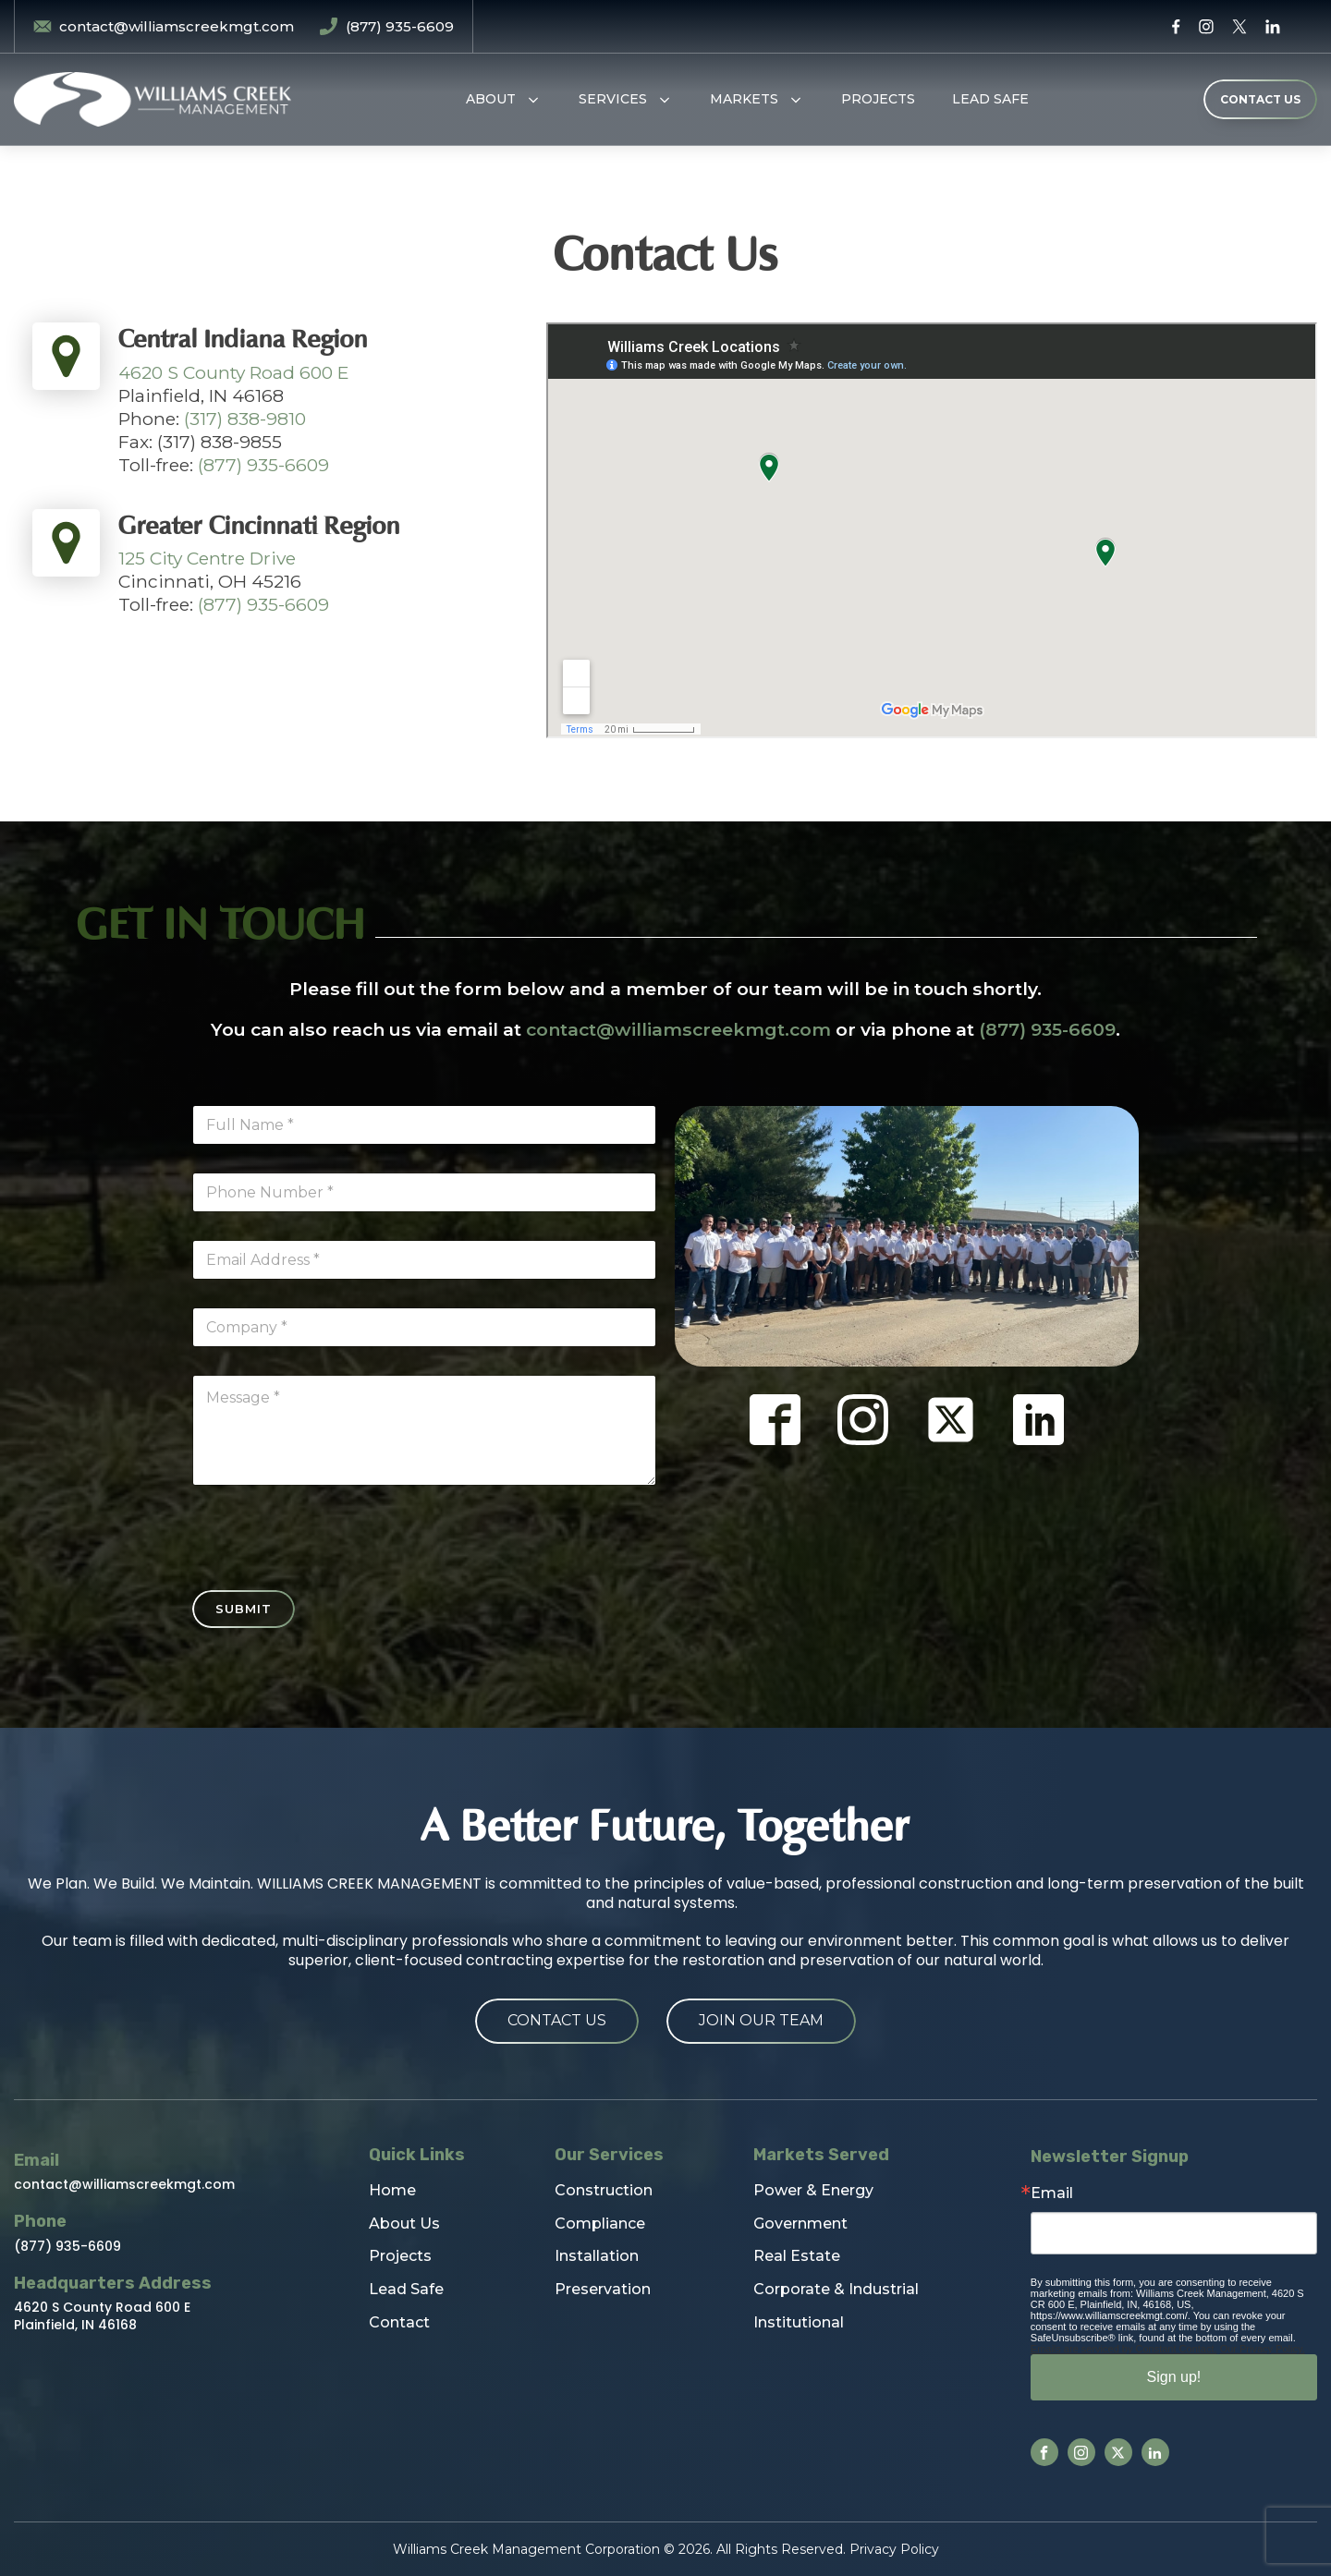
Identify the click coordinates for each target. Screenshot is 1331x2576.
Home (392, 2190)
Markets (744, 99)
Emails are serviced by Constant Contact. (1124, 2348)
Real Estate (796, 2256)
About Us (404, 2223)
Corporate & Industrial (836, 2289)
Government (800, 2223)
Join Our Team (761, 2020)
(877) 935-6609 (263, 465)
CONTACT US (1260, 99)
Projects (878, 99)
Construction (604, 2190)
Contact (399, 2322)
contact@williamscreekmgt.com (678, 1029)
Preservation (603, 2289)
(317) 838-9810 (245, 418)
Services (613, 99)
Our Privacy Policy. (1262, 2348)
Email (1052, 2193)
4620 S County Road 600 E (233, 372)
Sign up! (1174, 2377)
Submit (243, 1608)
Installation (597, 2256)
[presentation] (332, 1578)
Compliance (600, 2223)
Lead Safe (990, 99)
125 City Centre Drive (207, 558)
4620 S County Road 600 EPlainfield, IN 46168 (102, 2315)
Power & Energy (813, 2190)
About (491, 99)
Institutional (798, 2322)
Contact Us (556, 2020)
